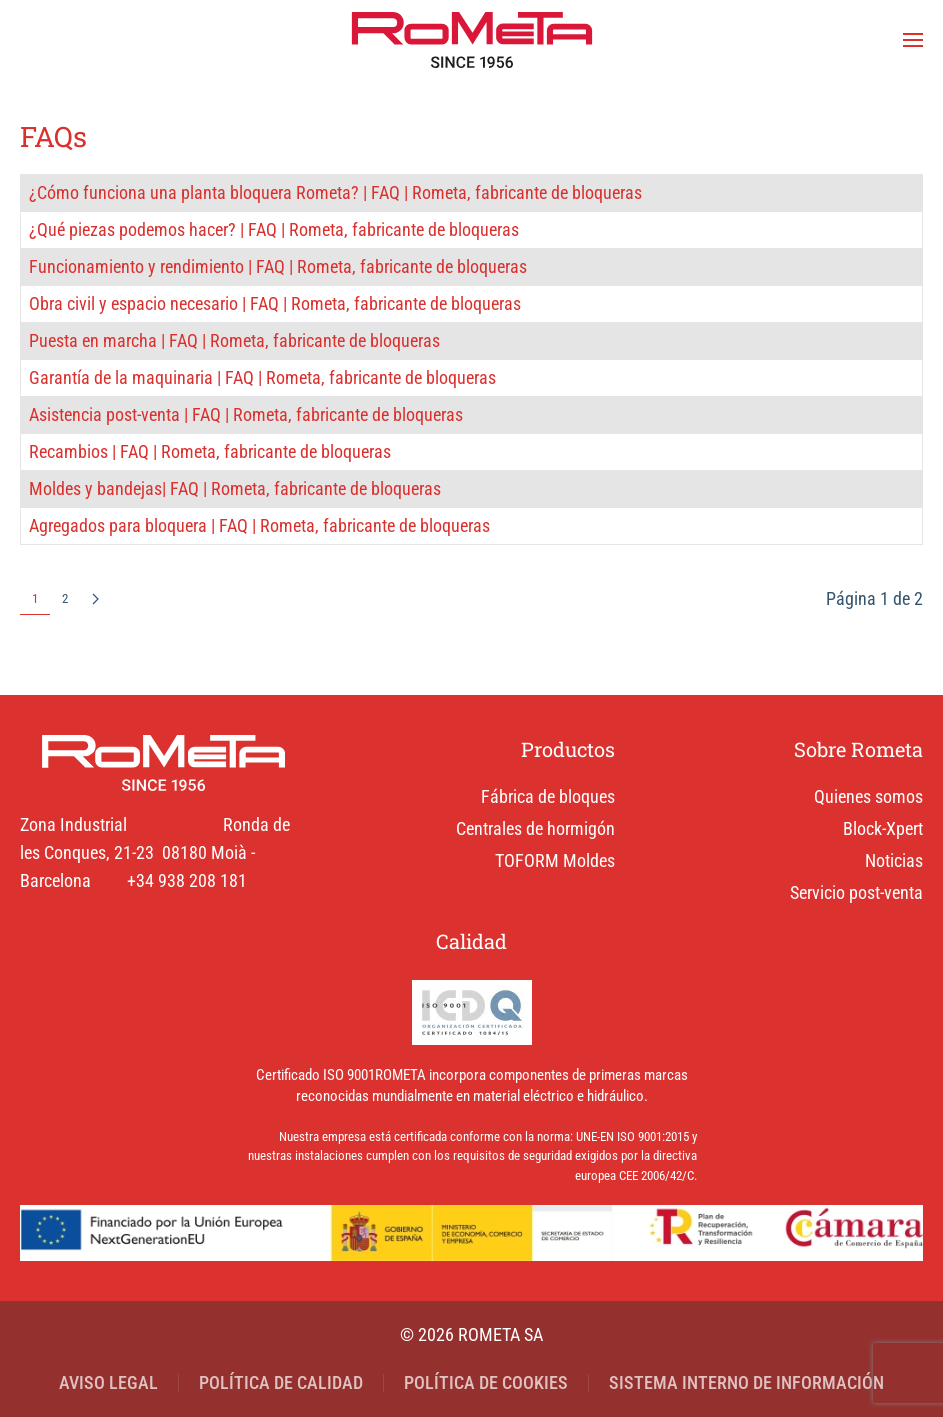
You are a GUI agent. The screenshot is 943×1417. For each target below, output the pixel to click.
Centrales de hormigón (535, 828)
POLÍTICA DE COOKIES (486, 1382)
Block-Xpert (883, 828)
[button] (913, 40)
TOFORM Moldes (555, 860)
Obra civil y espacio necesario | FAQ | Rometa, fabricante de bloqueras (275, 303)
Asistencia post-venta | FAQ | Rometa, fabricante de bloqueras (246, 414)
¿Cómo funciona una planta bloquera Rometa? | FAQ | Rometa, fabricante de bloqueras (335, 192)
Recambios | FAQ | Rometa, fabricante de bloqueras (210, 451)
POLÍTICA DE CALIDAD (281, 1382)
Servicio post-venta (856, 892)
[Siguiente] (95, 600)
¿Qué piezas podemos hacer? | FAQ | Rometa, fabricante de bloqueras (274, 229)
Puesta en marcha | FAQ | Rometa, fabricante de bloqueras (234, 340)
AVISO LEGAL (108, 1382)
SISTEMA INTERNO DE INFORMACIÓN (746, 1382)
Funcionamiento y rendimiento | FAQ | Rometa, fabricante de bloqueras (278, 266)
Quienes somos (868, 796)
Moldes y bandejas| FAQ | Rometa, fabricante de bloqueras (235, 488)
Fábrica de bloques (548, 796)
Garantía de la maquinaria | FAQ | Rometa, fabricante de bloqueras (262, 377)
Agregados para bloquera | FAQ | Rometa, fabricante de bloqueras (259, 525)
